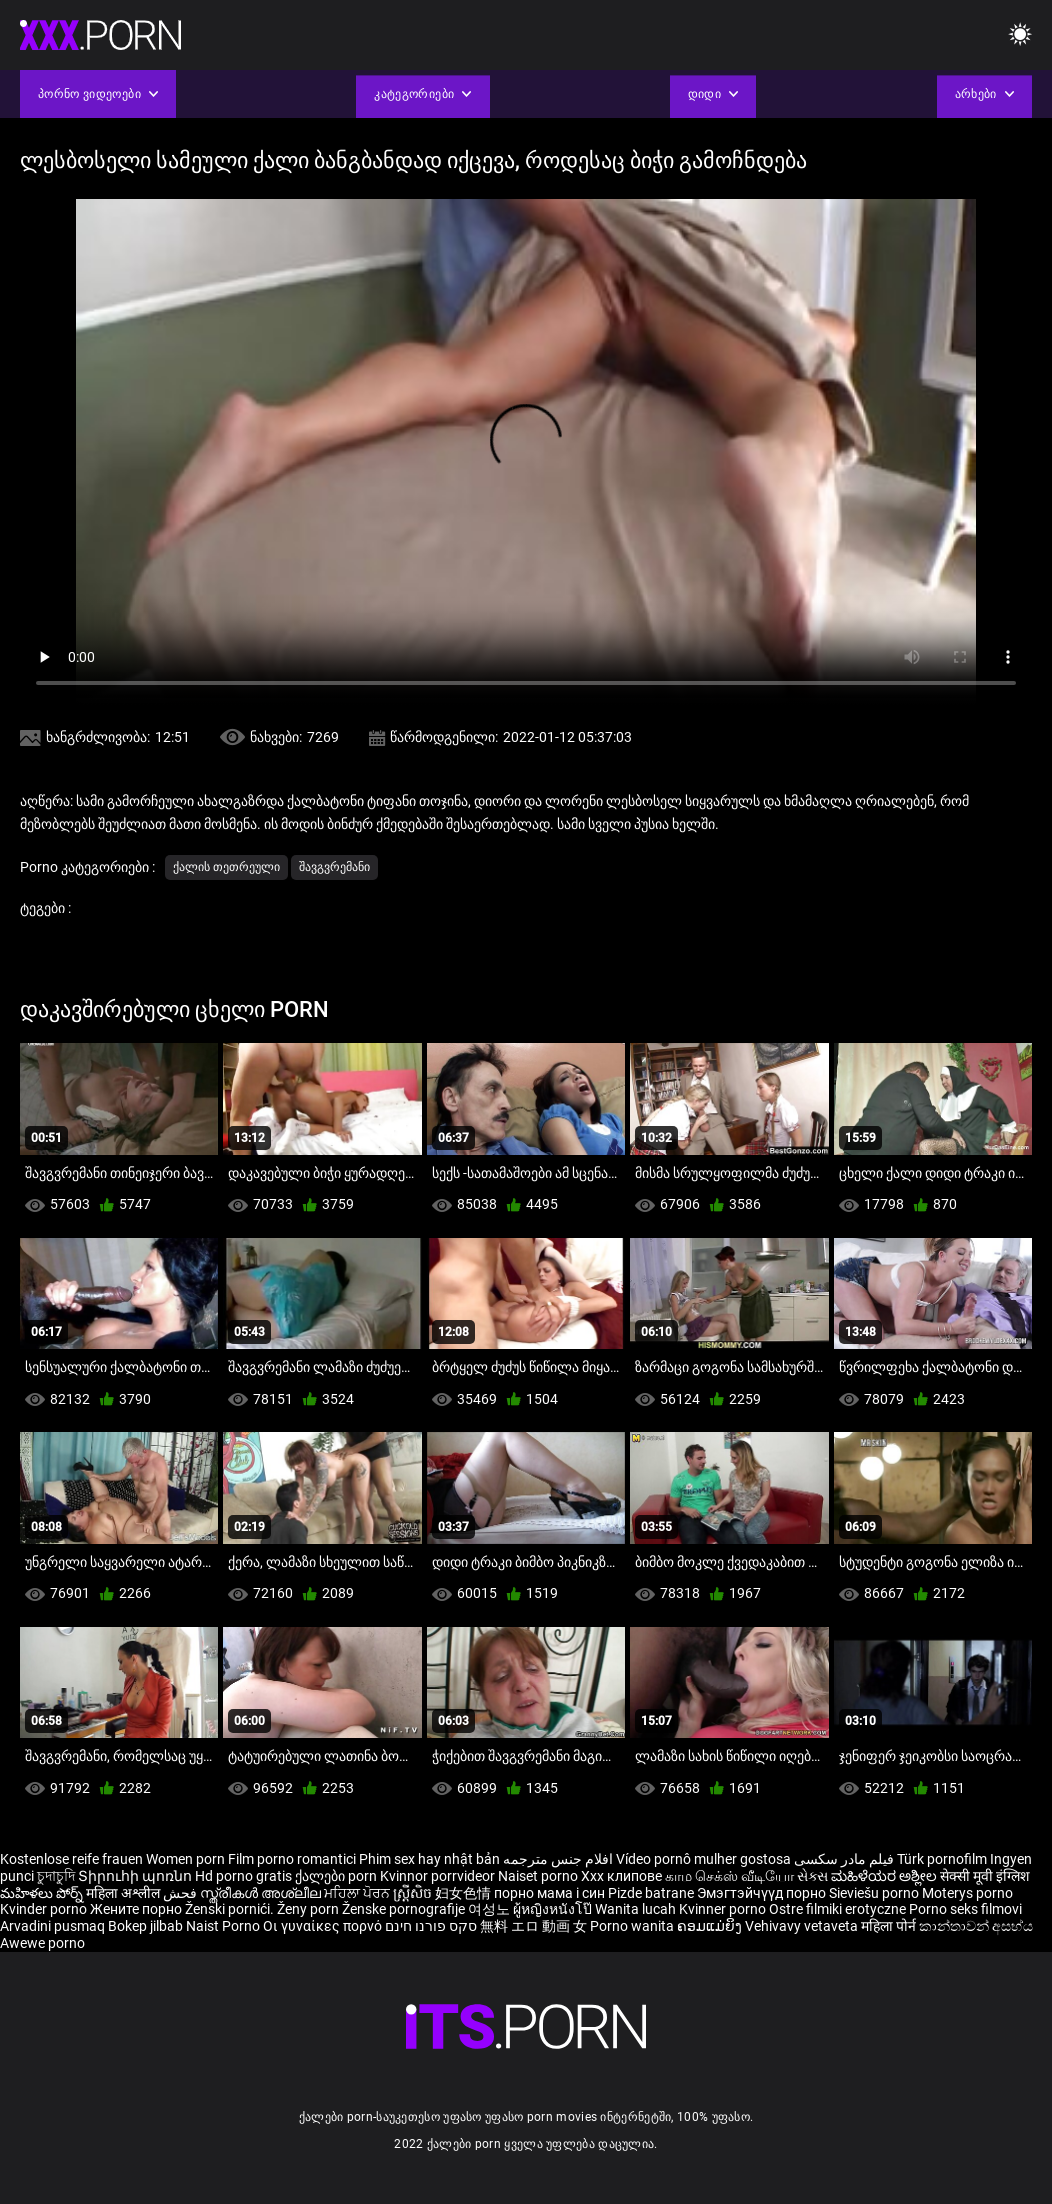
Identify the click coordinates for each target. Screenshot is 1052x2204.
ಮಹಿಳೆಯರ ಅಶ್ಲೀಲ (885, 1876)
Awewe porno (42, 1943)
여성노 (490, 1909)
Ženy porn (309, 1909)
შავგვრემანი (334, 867)
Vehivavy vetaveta (803, 1926)
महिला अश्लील (124, 1893)
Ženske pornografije (405, 1909)
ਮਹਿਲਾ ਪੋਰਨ (358, 1893)
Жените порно (137, 1909)
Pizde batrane (651, 1893)
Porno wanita (633, 1926)
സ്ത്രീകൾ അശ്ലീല (262, 1893)
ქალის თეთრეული (226, 867)
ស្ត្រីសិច (414, 1893)
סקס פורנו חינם (431, 1926)
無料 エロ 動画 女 (533, 1926)
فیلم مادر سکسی (844, 1859)
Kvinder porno (45, 1909)
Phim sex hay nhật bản (429, 1859)
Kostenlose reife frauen (71, 1859)
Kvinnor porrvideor (439, 1876)
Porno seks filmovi (965, 1909)
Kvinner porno (724, 1909)
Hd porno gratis (243, 1876)
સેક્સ (812, 1876)
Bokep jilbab (145, 1926)
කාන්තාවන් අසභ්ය (976, 1926)
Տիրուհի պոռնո (136, 1876)
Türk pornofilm (942, 1859)
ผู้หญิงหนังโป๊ (554, 1909)
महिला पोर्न (890, 1926)
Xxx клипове (621, 1876)
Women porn (187, 1859)
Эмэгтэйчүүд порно (763, 1893)
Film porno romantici (292, 1859)
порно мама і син (549, 1893)
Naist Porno (224, 1926)
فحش (181, 1893)
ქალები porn (337, 1876)
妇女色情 (464, 1893)
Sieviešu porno (875, 1893)
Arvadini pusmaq (54, 1926)
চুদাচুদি (56, 1876)
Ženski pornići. (231, 1909)
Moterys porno (967, 1893)
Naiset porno (539, 1876)
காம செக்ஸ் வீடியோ (729, 1876)
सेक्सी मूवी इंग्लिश (985, 1876)
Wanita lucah (637, 1909)
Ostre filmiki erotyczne (837, 1909)
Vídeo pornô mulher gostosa (703, 1859)
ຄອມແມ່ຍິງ (711, 1926)
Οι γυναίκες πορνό (324, 1926)
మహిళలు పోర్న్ (43, 1893)
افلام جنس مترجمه (558, 1859)
